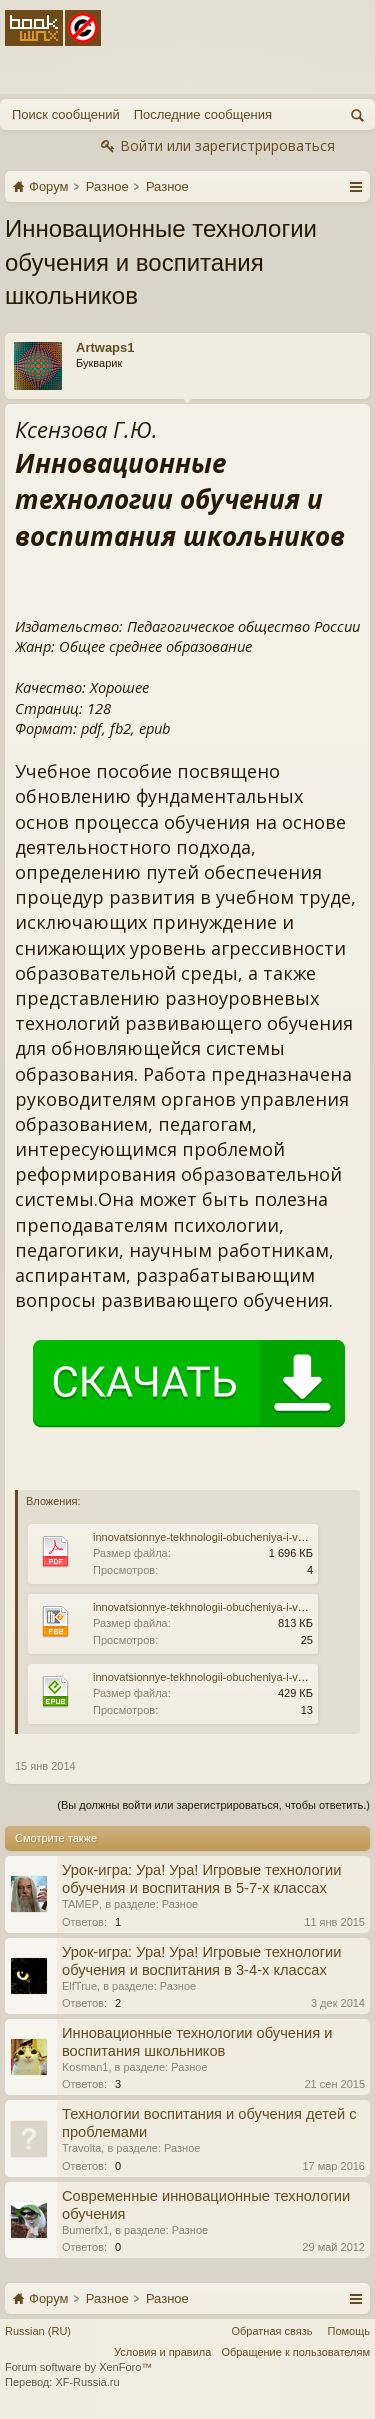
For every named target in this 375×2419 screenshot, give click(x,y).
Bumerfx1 (85, 2230)
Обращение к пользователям (295, 2352)
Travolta (81, 2148)
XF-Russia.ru (87, 2382)
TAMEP (80, 1904)
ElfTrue (79, 1986)
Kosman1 (85, 2067)
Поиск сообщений (66, 114)
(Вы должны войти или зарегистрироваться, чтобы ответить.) (213, 1805)
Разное (180, 1904)
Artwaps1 (105, 347)
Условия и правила (162, 2352)
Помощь (349, 2331)
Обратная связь (271, 2331)
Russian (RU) (38, 2331)
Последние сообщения (203, 114)
